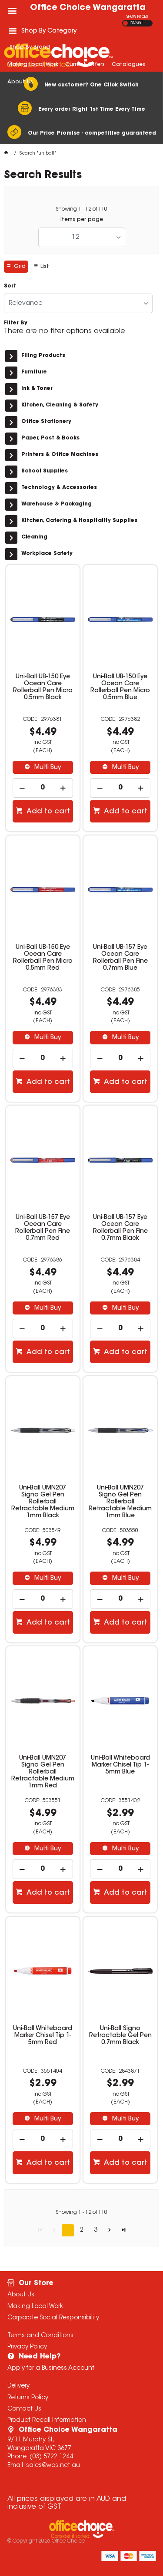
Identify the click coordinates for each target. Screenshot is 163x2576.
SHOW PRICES (137, 17)
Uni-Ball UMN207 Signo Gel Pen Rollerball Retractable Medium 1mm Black (42, 1502)
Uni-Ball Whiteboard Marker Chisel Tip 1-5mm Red (42, 2036)
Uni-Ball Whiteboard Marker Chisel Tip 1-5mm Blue (120, 1765)
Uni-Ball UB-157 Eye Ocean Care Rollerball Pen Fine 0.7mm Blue (120, 958)
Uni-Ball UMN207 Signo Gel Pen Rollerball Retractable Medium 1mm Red (42, 1772)
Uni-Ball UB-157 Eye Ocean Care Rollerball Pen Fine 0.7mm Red (42, 1228)
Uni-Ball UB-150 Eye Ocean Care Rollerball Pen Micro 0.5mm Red (43, 958)
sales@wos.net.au (53, 2466)
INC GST (136, 23)
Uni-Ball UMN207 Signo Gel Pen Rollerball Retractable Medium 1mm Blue (120, 1502)
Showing (81, 209)
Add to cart (47, 811)
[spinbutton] (43, 788)
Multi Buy (47, 768)
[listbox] (81, 237)
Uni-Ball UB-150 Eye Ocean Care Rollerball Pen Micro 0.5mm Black (43, 687)
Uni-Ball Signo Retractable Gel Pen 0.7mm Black (120, 2036)
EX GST (125, 23)
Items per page (81, 219)
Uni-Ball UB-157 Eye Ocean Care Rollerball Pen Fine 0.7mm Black (120, 1228)
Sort (10, 286)
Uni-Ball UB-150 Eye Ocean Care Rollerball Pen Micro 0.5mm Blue (120, 687)
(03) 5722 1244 (51, 2457)
